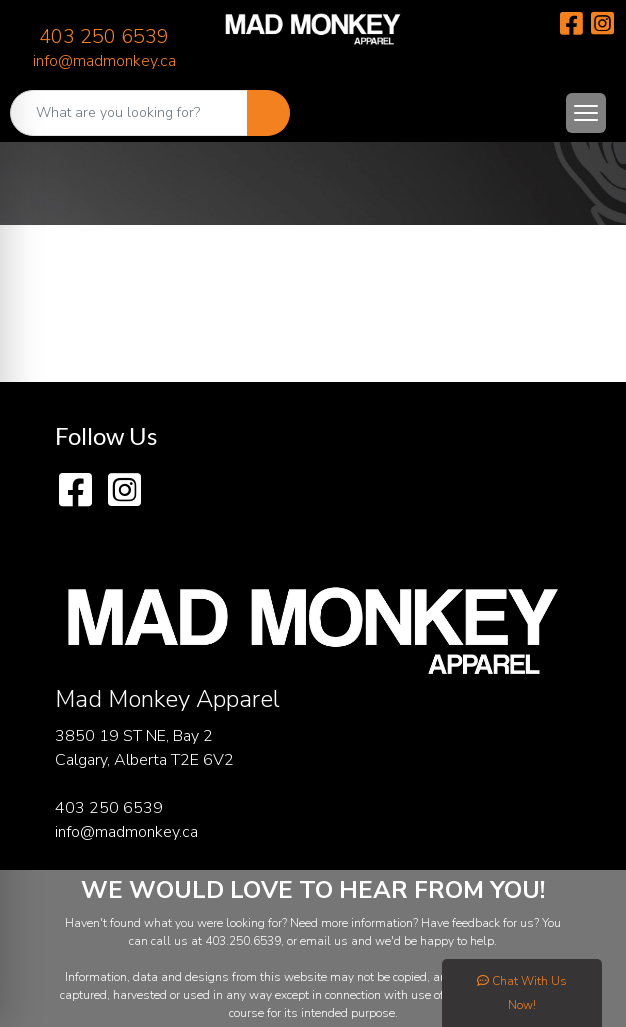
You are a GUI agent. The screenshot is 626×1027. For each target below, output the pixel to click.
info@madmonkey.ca (104, 61)
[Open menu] (586, 113)
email (317, 941)
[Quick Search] (129, 113)
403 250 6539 (104, 36)
